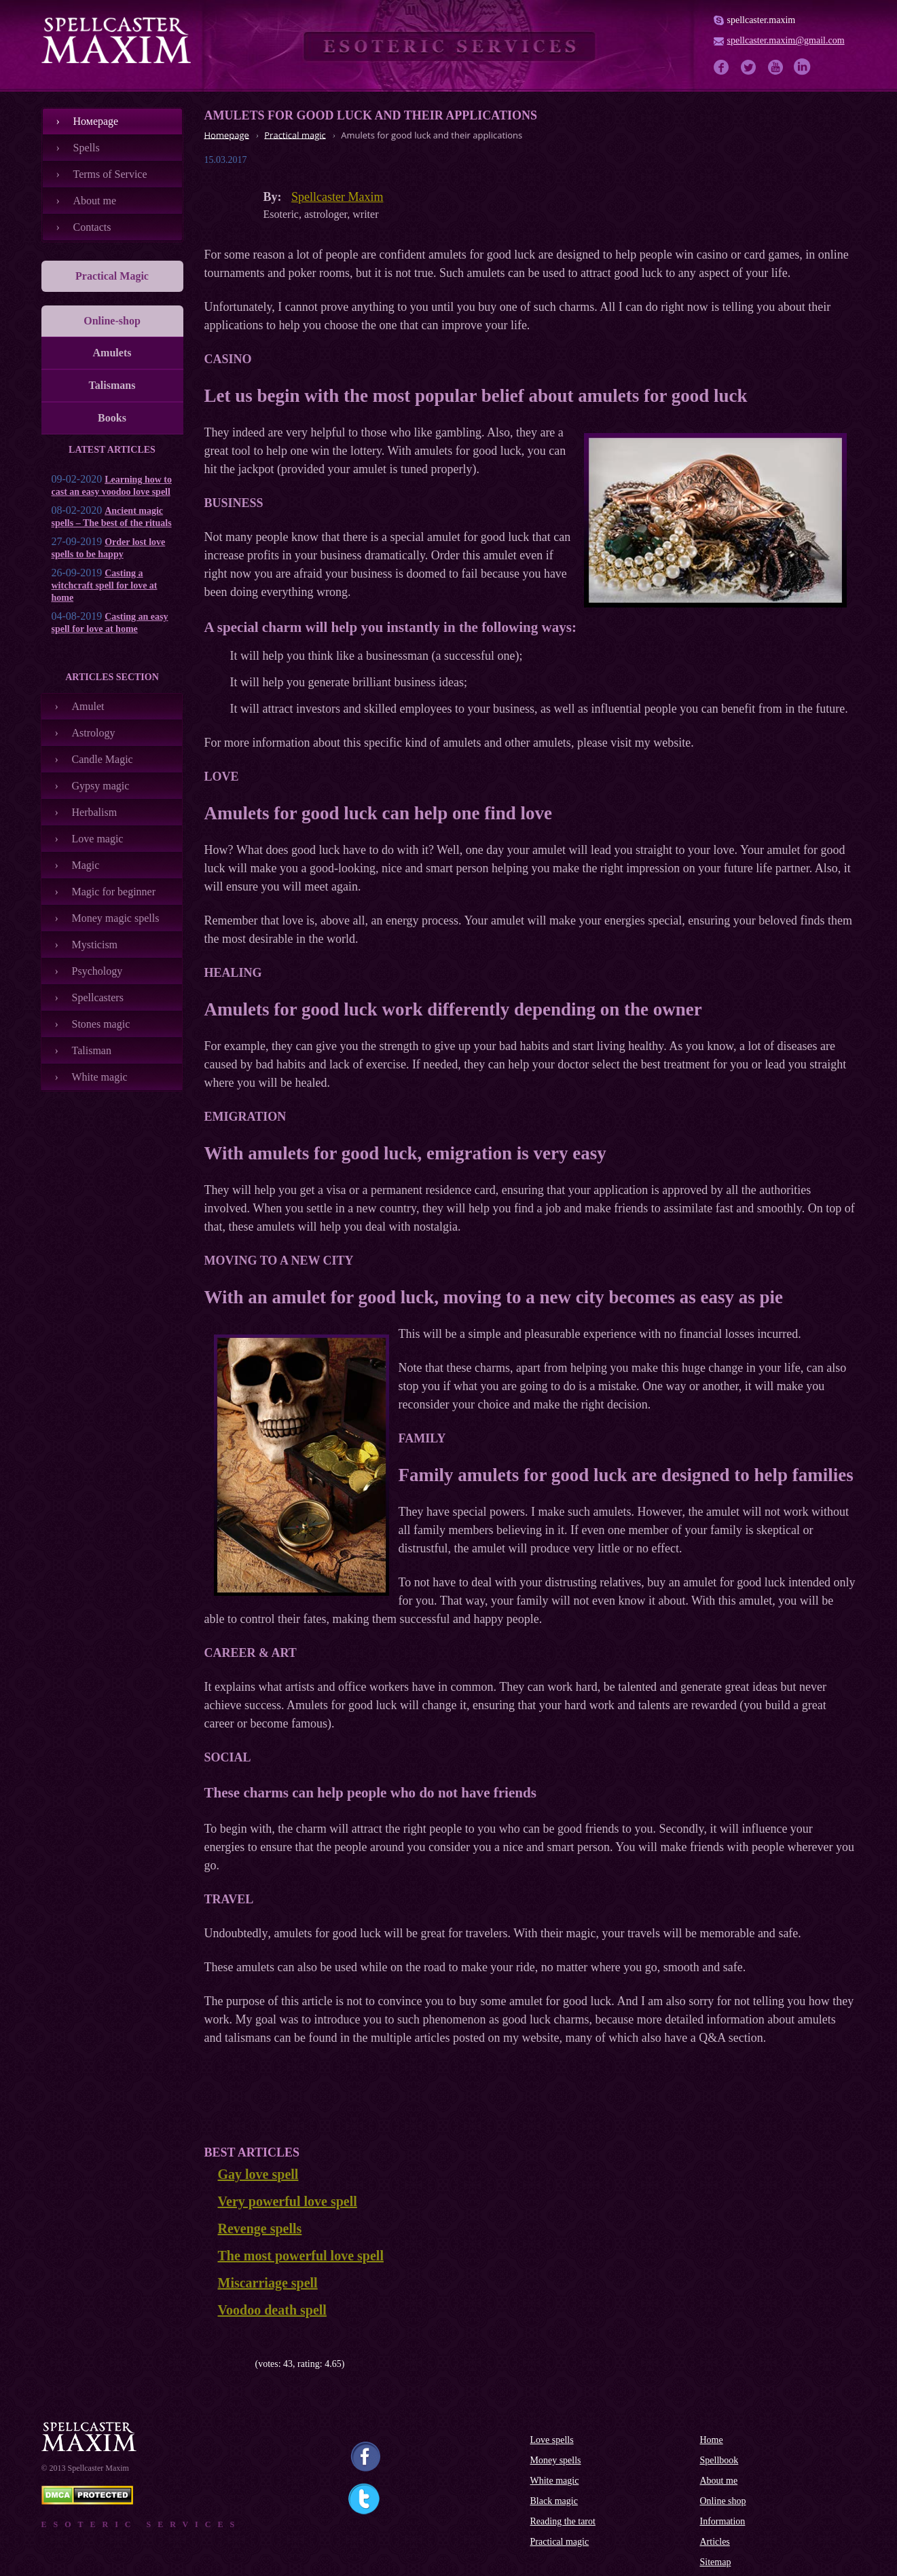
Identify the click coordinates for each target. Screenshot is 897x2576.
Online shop (723, 2501)
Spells (86, 147)
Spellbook (719, 2460)
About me (95, 200)
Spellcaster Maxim (337, 197)
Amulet (88, 706)
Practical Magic (112, 276)
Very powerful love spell (287, 2201)
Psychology (97, 971)
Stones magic (101, 1024)
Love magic (98, 838)
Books (112, 418)
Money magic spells (116, 918)
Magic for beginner (114, 891)
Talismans (112, 385)
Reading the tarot (563, 2521)
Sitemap (715, 2562)
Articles (715, 2542)
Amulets (112, 352)
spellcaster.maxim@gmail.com (786, 40)
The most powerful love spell (301, 2255)
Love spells (552, 2440)
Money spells (555, 2460)
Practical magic (559, 2542)
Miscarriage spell (268, 2283)
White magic (100, 1077)
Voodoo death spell (272, 2310)
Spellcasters (98, 997)
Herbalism (94, 812)
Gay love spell (258, 2174)
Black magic (554, 2501)
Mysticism (95, 944)
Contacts (92, 227)
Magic (86, 865)
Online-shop (112, 320)
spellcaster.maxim (761, 20)
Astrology (93, 733)
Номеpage (96, 121)
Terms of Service (110, 174)
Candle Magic (102, 759)
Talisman (91, 1050)
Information (723, 2521)
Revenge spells (260, 2228)
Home (711, 2440)
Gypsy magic (101, 785)
